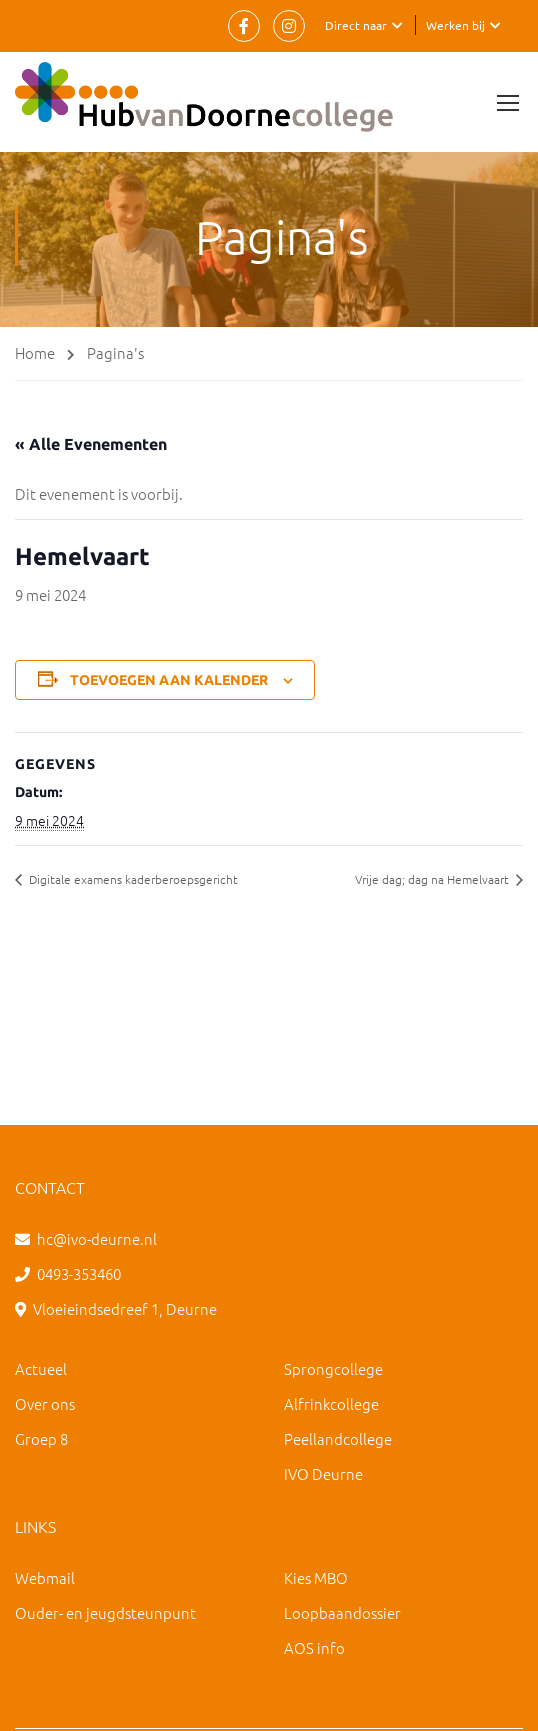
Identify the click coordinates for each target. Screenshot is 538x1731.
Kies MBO (316, 1577)
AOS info (314, 1647)
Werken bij (455, 25)
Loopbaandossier (342, 1612)
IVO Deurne (323, 1473)
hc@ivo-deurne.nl (97, 1238)
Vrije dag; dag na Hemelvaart (433, 879)
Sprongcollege (333, 1368)
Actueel (41, 1368)
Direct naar (356, 25)
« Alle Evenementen (91, 444)
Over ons (45, 1403)
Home (35, 352)
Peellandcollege (338, 1438)
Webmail (45, 1577)
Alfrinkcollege (331, 1403)
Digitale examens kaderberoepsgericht (132, 879)
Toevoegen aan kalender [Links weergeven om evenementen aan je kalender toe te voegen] (169, 680)
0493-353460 (79, 1273)
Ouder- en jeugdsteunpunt (105, 1612)
